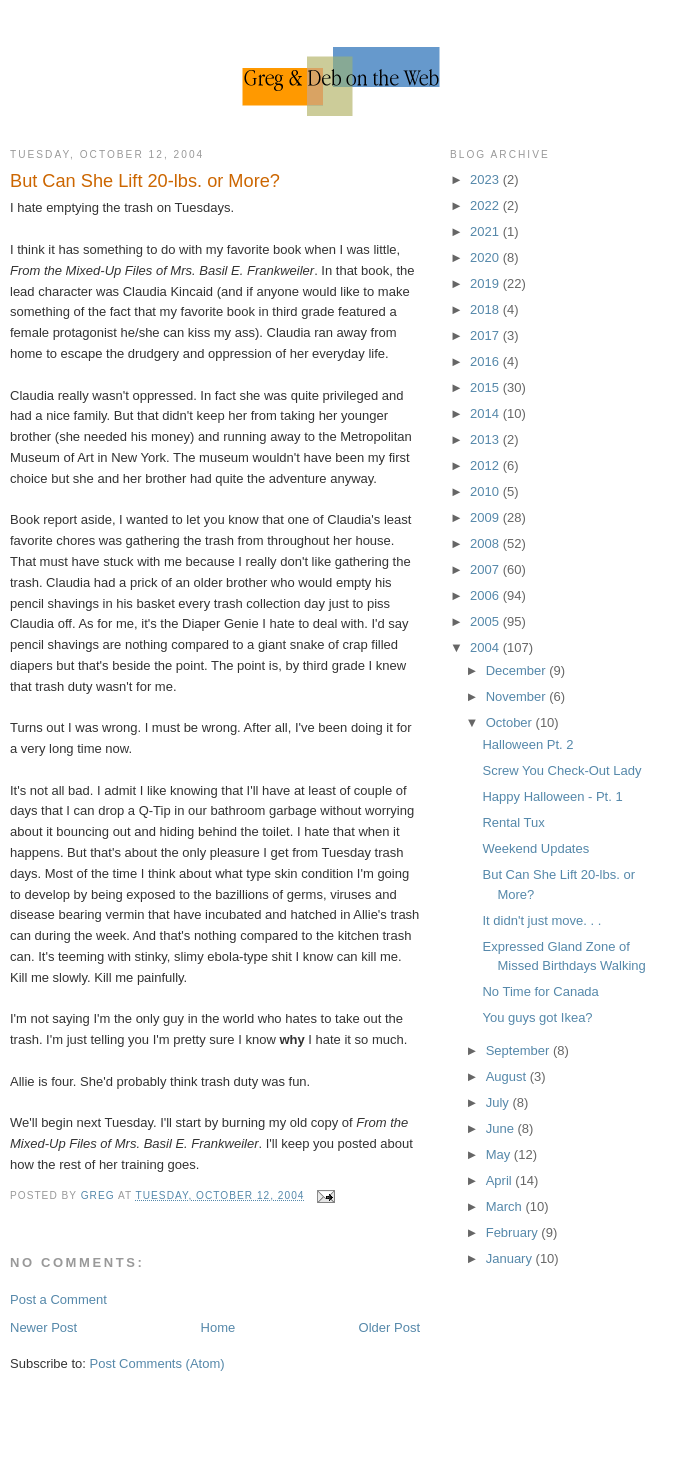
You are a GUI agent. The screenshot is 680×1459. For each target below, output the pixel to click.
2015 (486, 387)
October (511, 722)
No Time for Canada (540, 991)
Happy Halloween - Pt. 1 (552, 796)
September (519, 1050)
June (502, 1128)
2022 (486, 205)
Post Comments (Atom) (157, 1363)
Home (218, 1327)
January (511, 1258)
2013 (486, 439)
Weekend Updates (535, 848)
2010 (486, 491)
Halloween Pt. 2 (527, 744)
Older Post (389, 1327)
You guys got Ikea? (537, 1017)
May (500, 1154)
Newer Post (43, 1327)
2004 (486, 647)
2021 (486, 231)
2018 (486, 309)
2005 (486, 621)
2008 (486, 543)
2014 (486, 413)
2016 (486, 361)
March (506, 1206)
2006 (486, 595)
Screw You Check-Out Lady (561, 770)
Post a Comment (58, 1299)
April (501, 1180)
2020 (486, 257)
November (518, 696)
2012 (486, 465)
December (518, 670)
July (499, 1102)
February (514, 1232)
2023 (486, 179)
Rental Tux (513, 822)
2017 (486, 335)
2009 (486, 517)
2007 (486, 569)
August (508, 1076)
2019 (486, 283)
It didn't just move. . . (541, 920)
